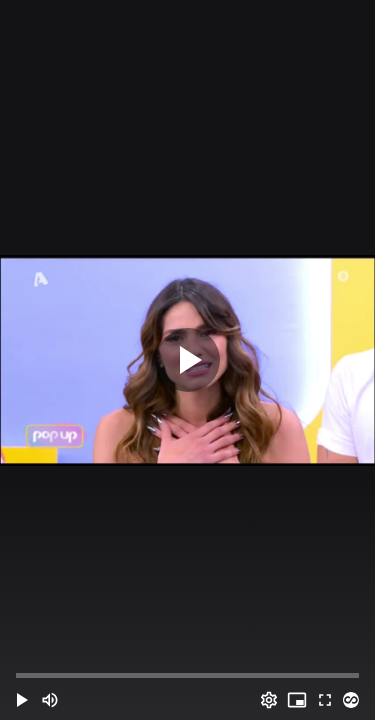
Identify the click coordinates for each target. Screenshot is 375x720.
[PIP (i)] (297, 700)
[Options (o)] (269, 700)
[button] (22, 700)
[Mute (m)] (50, 700)
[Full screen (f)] (325, 700)
